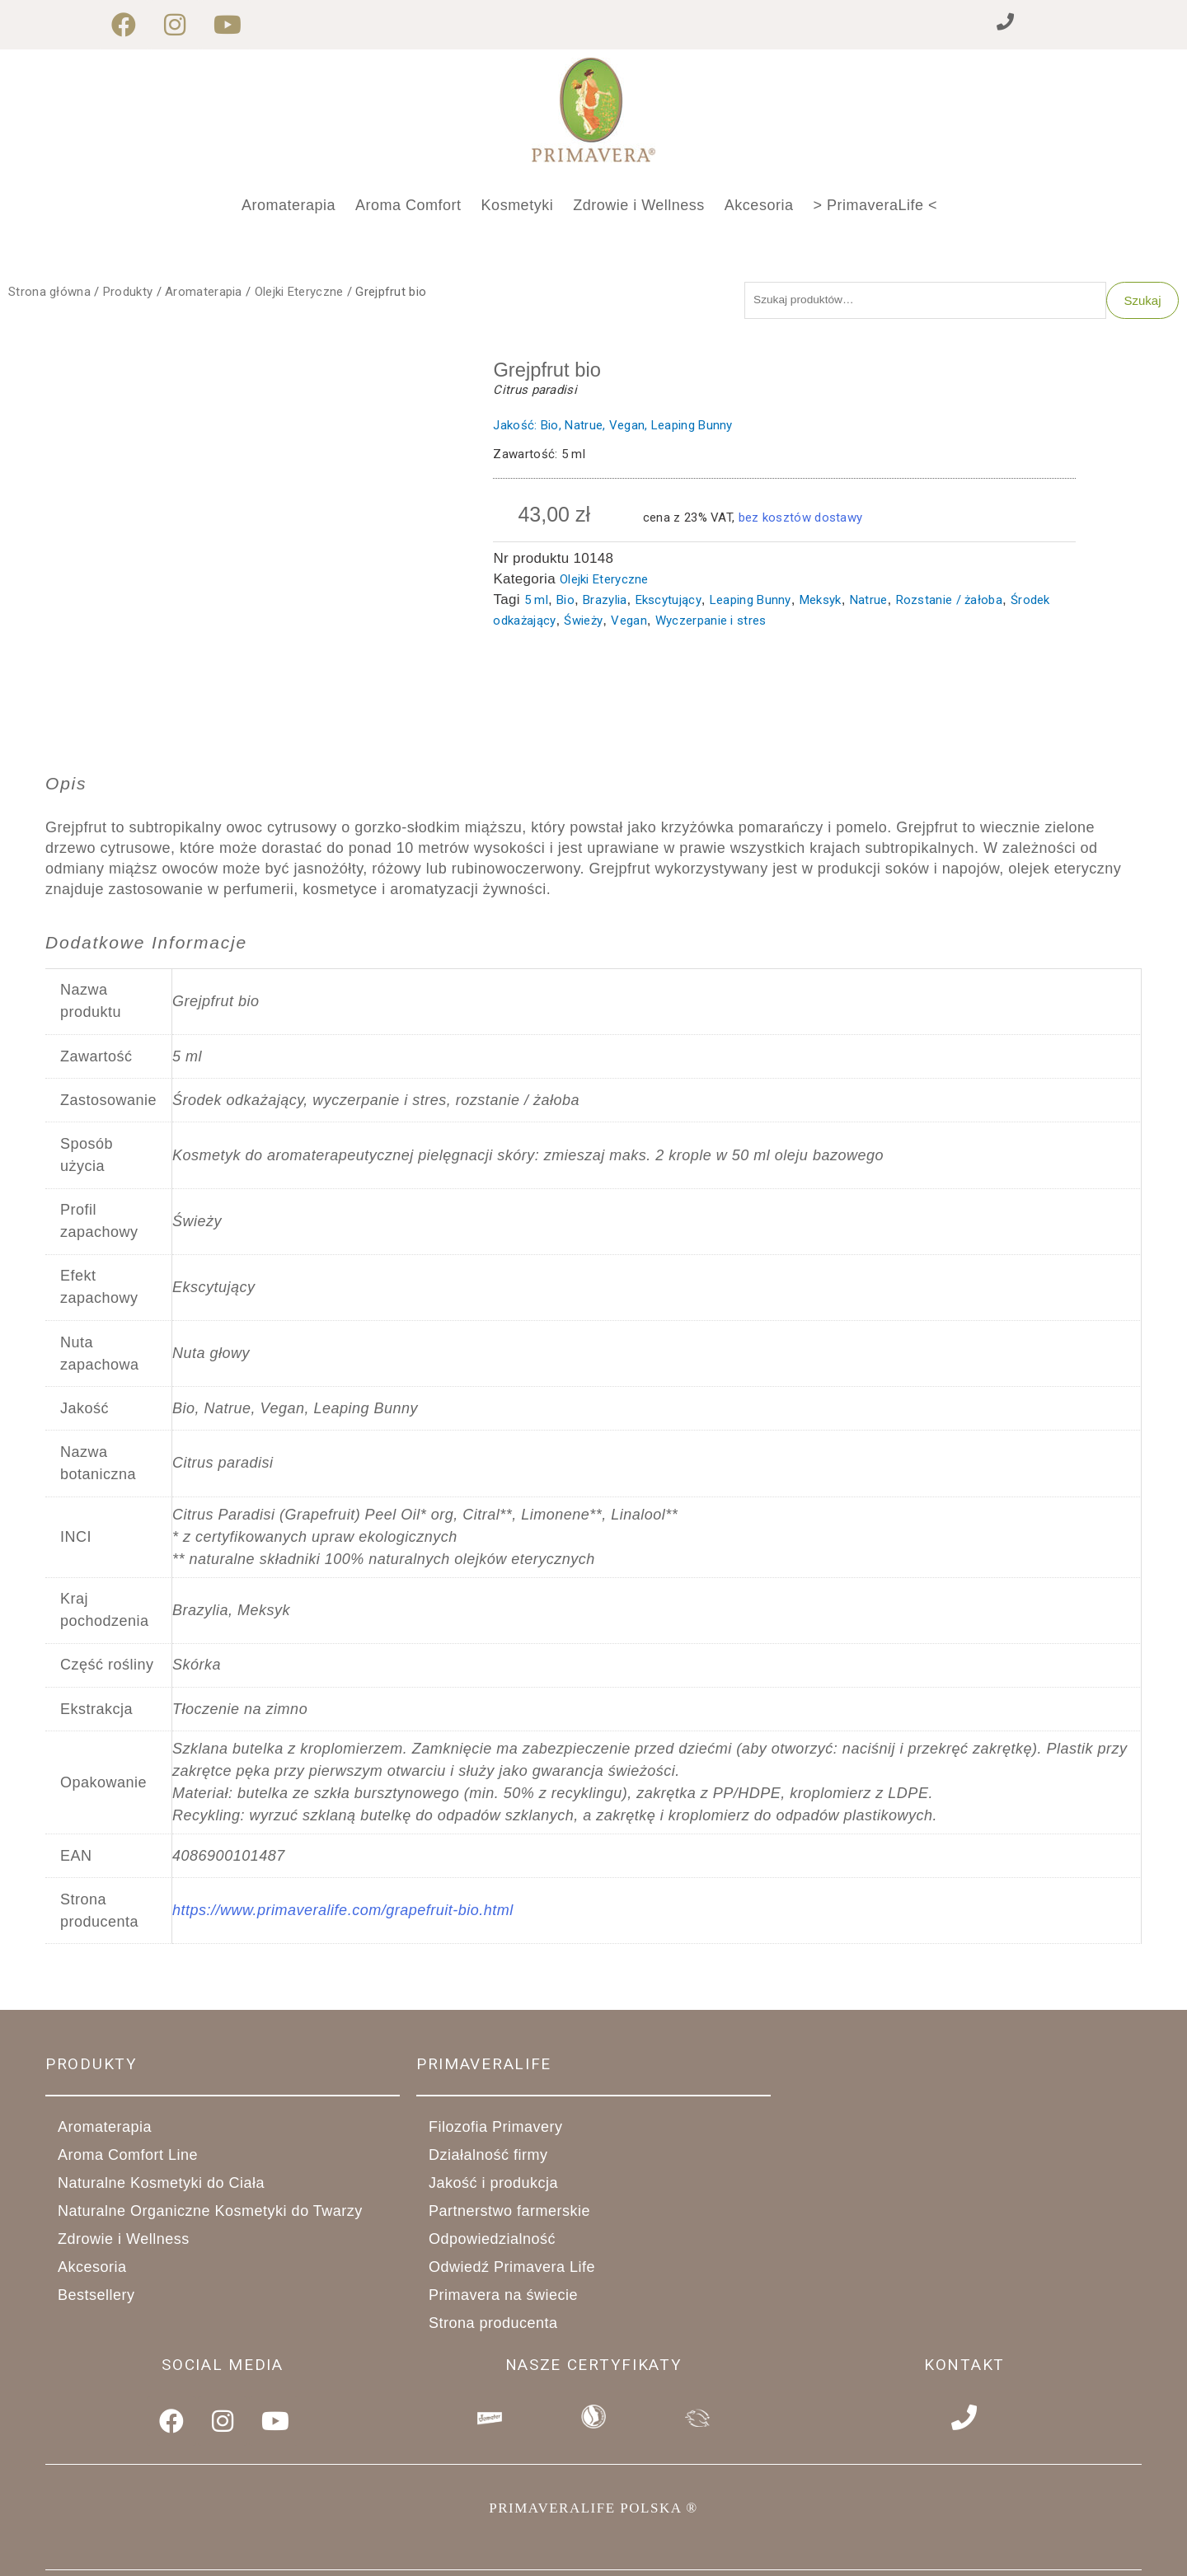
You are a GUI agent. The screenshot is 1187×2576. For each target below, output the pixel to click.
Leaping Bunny (750, 603)
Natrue (869, 603)
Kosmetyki (517, 205)
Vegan (629, 623)
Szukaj (1142, 302)
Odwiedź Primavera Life (512, 2271)
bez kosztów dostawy (801, 520)
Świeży (583, 623)
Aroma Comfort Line (137, 2159)
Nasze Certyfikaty (594, 2368)
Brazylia (604, 603)
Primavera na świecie (503, 2299)
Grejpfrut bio (552, 372)
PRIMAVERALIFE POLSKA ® (593, 2504)
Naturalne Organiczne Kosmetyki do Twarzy (219, 2215)
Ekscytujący (668, 603)
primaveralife (483, 2067)
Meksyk (821, 603)
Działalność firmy (497, 2159)
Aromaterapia (288, 205)
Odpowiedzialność (492, 2243)
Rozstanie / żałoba (949, 603)
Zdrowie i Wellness (639, 205)
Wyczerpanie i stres (711, 623)
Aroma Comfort (408, 205)
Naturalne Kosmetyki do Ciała (170, 2187)
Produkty (127, 291)
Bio (565, 603)
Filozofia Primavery (496, 2131)
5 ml (536, 603)
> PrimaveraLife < (875, 205)
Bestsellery (96, 2299)
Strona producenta (493, 2327)
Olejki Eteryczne (299, 291)
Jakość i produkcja (502, 2187)
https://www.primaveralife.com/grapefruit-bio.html (343, 1914)
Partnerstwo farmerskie (518, 2215)
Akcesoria (759, 205)
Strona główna (49, 291)
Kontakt (964, 2368)
